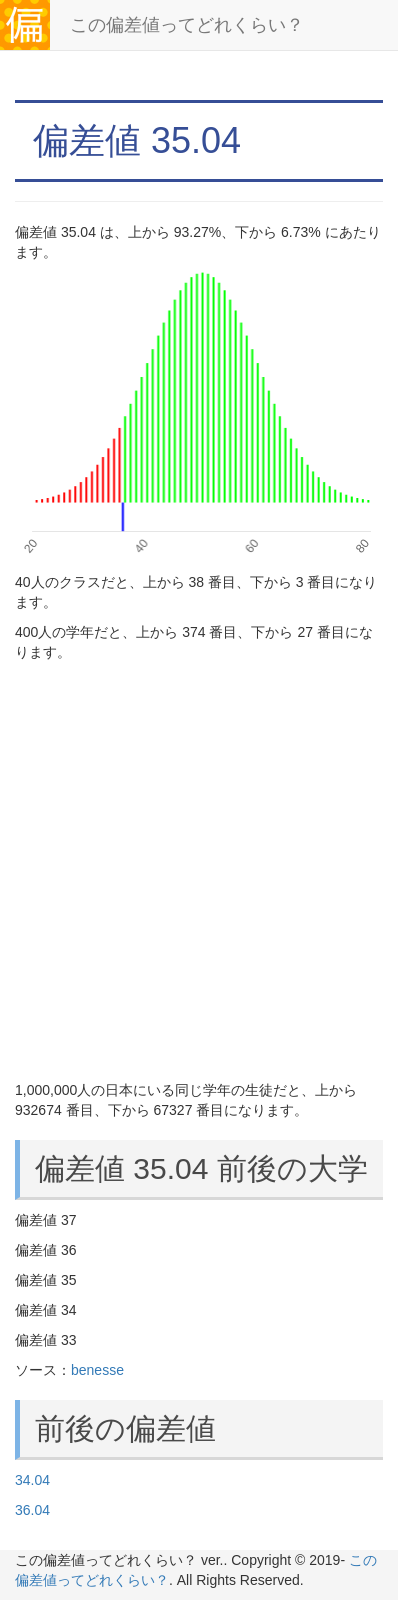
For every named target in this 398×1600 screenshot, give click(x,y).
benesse (97, 1370)
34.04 (32, 1480)
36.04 (32, 1510)
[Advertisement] (199, 871)
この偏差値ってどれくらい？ (187, 25)
